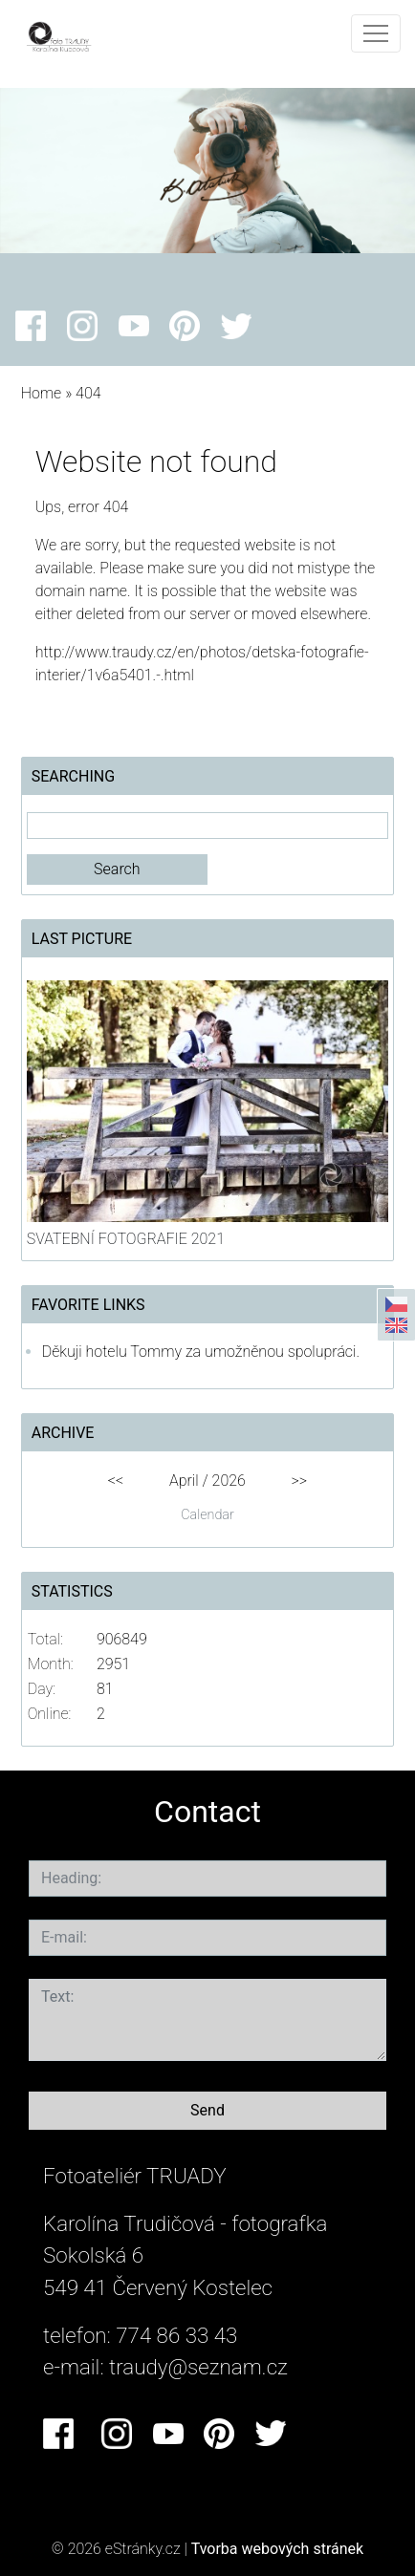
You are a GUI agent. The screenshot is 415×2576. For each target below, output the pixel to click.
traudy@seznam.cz (198, 2366)
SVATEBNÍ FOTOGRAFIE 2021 (126, 1239)
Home (41, 393)
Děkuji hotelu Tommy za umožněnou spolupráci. (201, 1351)
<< (115, 1480)
